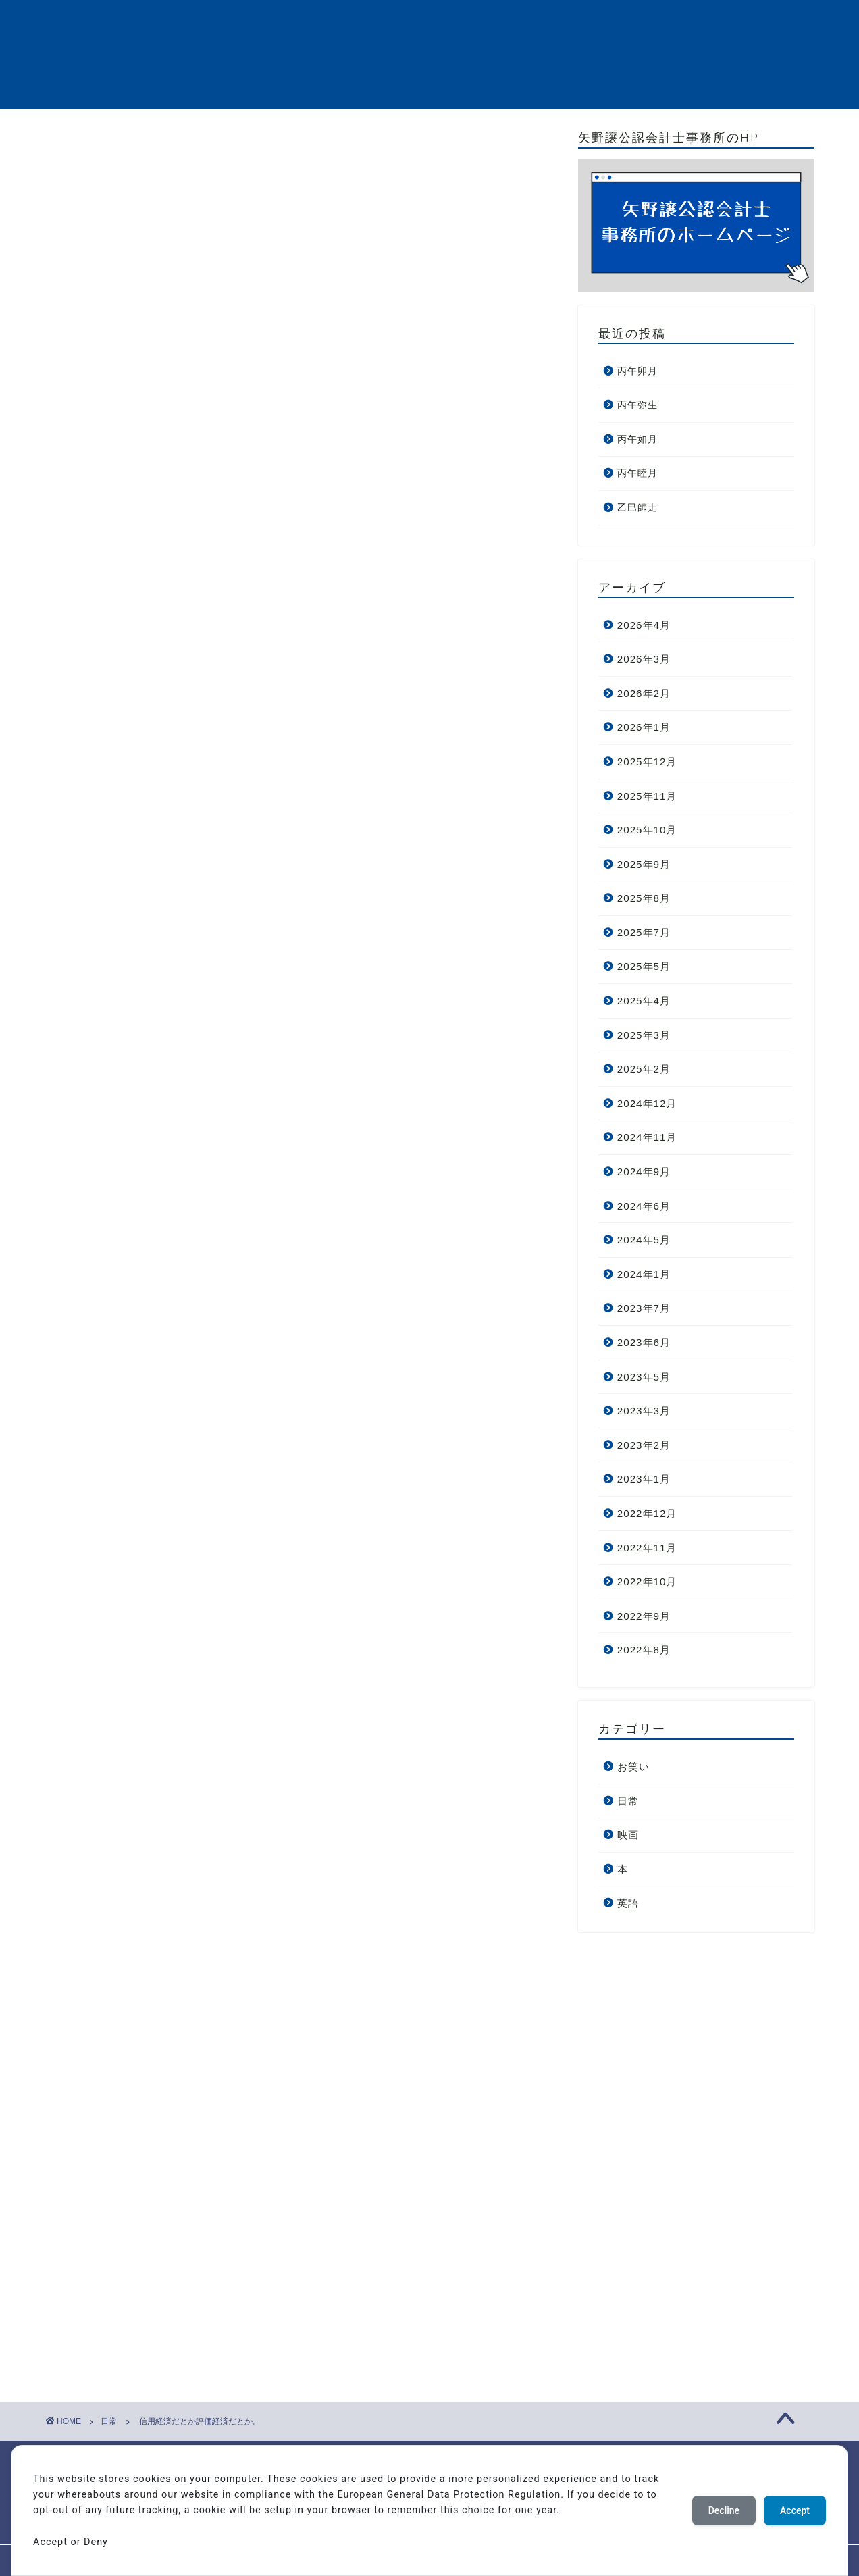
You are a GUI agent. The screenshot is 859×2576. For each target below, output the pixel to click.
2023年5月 (644, 1377)
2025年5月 (644, 966)
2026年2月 (644, 693)
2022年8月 (644, 1649)
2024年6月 (644, 1206)
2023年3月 (644, 1410)
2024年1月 (644, 1274)
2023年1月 (644, 1479)
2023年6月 (644, 1342)
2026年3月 (644, 659)
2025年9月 (644, 864)
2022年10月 (647, 1581)
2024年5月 (644, 1239)
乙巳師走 (637, 508)
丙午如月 (637, 439)
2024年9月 (644, 1171)
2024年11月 (647, 1137)
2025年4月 (644, 1000)
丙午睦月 (637, 473)
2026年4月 (644, 625)
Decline (723, 2510)
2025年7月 (644, 932)
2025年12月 (647, 761)
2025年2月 (644, 1069)
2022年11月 (647, 1547)
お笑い (633, 1766)
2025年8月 (644, 898)
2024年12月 (647, 1103)
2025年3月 (644, 1035)
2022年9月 (644, 1616)
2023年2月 (644, 1445)
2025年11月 (647, 796)
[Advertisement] (301, 374)
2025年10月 (647, 829)
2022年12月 (647, 1513)
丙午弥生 (637, 405)
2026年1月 (644, 727)
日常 (79, 157)
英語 (628, 1903)
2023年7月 (644, 1308)
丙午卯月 (637, 371)
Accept (795, 2510)
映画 (628, 1834)
